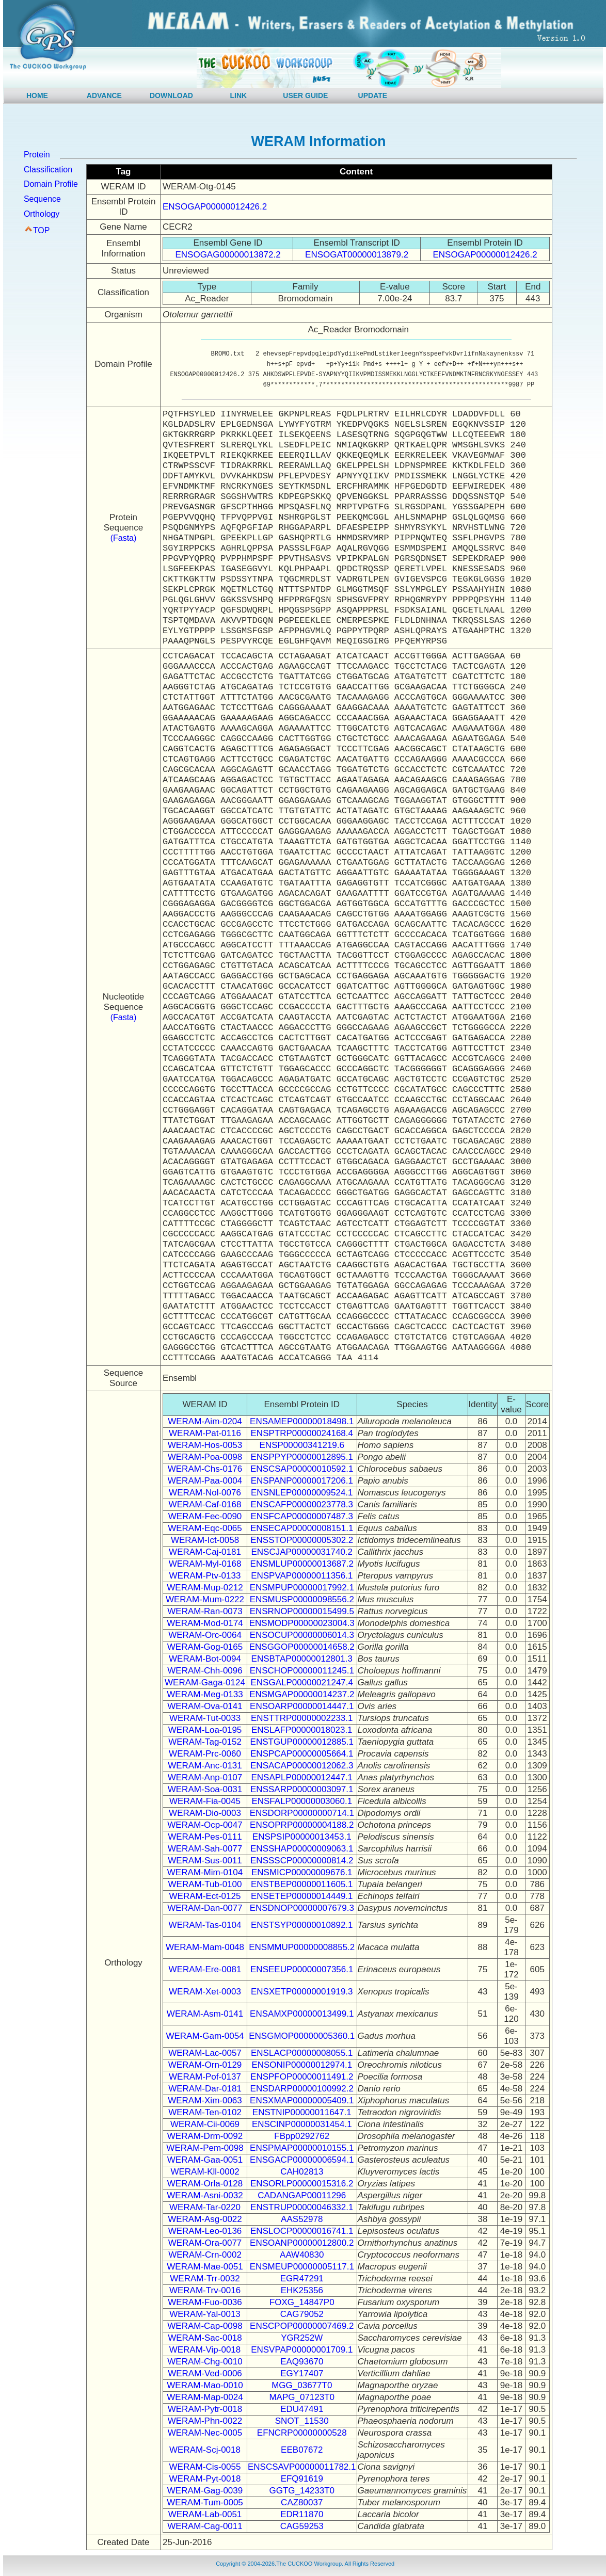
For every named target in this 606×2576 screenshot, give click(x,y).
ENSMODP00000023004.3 (302, 1623)
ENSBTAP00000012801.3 (302, 1659)
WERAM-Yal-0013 (205, 2314)
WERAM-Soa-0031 (205, 1789)
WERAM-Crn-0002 (205, 2255)
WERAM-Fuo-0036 (205, 2302)
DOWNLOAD (171, 95)
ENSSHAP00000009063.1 (301, 1849)
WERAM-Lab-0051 (205, 2514)
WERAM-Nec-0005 (205, 2433)
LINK (238, 95)
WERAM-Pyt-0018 (205, 2479)
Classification (48, 169)
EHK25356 (302, 2290)
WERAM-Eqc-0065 (205, 1528)
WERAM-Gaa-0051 (205, 2160)
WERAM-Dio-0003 (205, 1813)
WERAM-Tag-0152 (205, 1742)
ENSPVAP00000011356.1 (302, 1576)
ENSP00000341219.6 (302, 1445)
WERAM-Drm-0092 (205, 2136)
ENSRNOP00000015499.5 (302, 1611)
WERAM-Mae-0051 (205, 2267)
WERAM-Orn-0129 (205, 2065)
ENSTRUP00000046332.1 (301, 2207)
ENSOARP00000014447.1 (302, 1706)
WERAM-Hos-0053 (205, 1445)
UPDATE (373, 95)
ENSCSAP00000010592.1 (301, 1469)
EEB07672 (302, 2450)
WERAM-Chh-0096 (205, 1671)
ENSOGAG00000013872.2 (227, 255)
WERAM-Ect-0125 (205, 1896)
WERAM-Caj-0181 (205, 1552)
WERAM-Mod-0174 (205, 1623)
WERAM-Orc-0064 (205, 1635)
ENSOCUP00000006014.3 (302, 1635)
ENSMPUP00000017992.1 (302, 1587)
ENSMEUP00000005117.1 (302, 2267)
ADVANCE (104, 95)
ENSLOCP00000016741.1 (301, 2231)
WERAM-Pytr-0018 (205, 2409)
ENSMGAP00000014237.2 (301, 1694)
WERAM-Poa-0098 (205, 1457)
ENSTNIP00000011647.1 (302, 2112)
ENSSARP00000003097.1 (301, 1789)
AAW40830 (302, 2255)
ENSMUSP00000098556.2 (302, 1599)
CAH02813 (301, 2172)
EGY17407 (301, 2373)
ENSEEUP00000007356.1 (301, 1969)
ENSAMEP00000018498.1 (302, 1421)
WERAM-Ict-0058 (205, 1540)
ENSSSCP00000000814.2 (301, 1860)
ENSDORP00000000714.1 (302, 1813)
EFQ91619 (302, 2479)
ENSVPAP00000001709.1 (302, 2350)
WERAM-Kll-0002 (204, 2172)
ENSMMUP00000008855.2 (302, 1947)
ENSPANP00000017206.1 (302, 1481)
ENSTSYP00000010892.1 (302, 1925)
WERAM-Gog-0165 (205, 1647)
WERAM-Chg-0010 (205, 2361)
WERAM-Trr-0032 (205, 2278)
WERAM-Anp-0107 (205, 1777)
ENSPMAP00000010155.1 (302, 2148)
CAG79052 (302, 2314)
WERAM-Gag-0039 (205, 2491)
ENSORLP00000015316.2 (301, 2183)
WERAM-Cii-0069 (205, 2124)
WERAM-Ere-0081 (205, 1969)
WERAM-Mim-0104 (205, 1872)
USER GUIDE (305, 95)
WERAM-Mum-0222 (205, 1599)
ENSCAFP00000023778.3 (302, 1504)
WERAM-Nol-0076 (205, 1493)
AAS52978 (302, 2219)
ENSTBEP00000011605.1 (302, 1884)
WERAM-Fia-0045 (205, 1801)
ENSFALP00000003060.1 (301, 1801)
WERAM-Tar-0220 (205, 2207)
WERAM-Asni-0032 (205, 2195)
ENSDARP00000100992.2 (302, 2089)
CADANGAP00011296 (302, 2195)
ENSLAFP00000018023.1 (302, 1730)
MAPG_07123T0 (301, 2397)
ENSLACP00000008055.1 (302, 2053)
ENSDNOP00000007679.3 (302, 1908)
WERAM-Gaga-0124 (205, 1682)
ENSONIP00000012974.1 (301, 2065)
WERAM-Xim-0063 (205, 2100)
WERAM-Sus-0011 (205, 1860)
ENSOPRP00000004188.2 (302, 1825)
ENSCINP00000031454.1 (302, 2124)
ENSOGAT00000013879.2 (356, 255)
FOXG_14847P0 (301, 2302)
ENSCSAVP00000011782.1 (302, 2467)
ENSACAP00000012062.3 (301, 1765)
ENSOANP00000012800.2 (302, 2243)
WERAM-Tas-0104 (205, 1925)
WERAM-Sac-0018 (205, 2338)
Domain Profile (51, 184)
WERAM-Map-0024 (205, 2397)
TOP (41, 230)
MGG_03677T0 (302, 2385)
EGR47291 (302, 2278)
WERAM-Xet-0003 (205, 1992)
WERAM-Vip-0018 (205, 2350)
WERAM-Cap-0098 (205, 2326)
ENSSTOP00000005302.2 (301, 1540)
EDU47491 (301, 2409)
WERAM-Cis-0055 (205, 2467)
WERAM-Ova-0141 (204, 1706)
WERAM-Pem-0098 (204, 2148)
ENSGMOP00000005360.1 (302, 2036)
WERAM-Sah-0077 (205, 1849)
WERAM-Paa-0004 (205, 1481)
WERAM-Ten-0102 (205, 2112)
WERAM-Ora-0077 (205, 2243)
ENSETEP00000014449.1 (302, 1896)
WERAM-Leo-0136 (205, 2231)
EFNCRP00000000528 (302, 2433)
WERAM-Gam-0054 (205, 2036)
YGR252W (302, 2338)
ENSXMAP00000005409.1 (302, 2100)
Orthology (41, 214)
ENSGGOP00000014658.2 (302, 1647)
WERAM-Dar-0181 (205, 2089)
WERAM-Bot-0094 (205, 1659)
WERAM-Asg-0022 (205, 2219)
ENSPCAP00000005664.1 (301, 1754)
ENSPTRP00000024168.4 (302, 1433)
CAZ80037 (302, 2502)
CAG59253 (302, 2526)
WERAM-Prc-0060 (205, 1754)
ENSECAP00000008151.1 (301, 1528)
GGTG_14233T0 (301, 2491)
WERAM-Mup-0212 (205, 1587)
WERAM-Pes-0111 (205, 1837)
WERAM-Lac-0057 (205, 2053)
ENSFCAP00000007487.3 (302, 1516)
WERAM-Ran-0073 (205, 1611)
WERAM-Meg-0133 (205, 1694)
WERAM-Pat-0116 (205, 1433)
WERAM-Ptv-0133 (205, 1576)
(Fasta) (123, 538)
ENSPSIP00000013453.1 (302, 1837)
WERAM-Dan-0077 (205, 1908)
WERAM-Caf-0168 (205, 1504)
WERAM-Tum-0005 (205, 2502)
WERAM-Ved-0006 (205, 2373)
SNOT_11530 (302, 2421)
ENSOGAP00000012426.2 (215, 207)
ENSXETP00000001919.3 (302, 1992)
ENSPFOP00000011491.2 (301, 2077)
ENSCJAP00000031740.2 (302, 1552)
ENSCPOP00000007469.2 (302, 2326)
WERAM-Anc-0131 (205, 1765)
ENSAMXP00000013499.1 (302, 2014)
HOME (37, 95)
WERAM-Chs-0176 (205, 1469)
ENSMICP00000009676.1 (302, 1872)
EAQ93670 (301, 2361)
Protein (37, 154)
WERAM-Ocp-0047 (204, 1825)
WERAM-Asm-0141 (205, 2014)
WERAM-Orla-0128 (205, 2183)
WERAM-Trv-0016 (205, 2290)
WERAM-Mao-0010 (205, 2385)
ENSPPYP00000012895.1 (302, 1457)
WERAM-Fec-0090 (205, 1516)
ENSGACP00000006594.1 (302, 2160)
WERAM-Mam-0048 (205, 1947)
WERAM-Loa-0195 (205, 1730)
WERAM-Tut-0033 (205, 1718)
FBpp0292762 (301, 2136)
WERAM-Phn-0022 (205, 2421)
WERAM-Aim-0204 (205, 1421)
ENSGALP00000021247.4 (302, 1682)
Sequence (42, 199)
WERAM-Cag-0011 (205, 2526)
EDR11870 (301, 2514)
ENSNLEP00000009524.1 (302, 1493)
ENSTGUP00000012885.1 (302, 1742)
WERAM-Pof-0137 (205, 2077)
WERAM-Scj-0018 (205, 2450)
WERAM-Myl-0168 (205, 1564)
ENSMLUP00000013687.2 (302, 1564)
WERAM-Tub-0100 (205, 1884)
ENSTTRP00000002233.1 (302, 1718)
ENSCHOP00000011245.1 (302, 1671)
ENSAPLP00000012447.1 (302, 1777)
